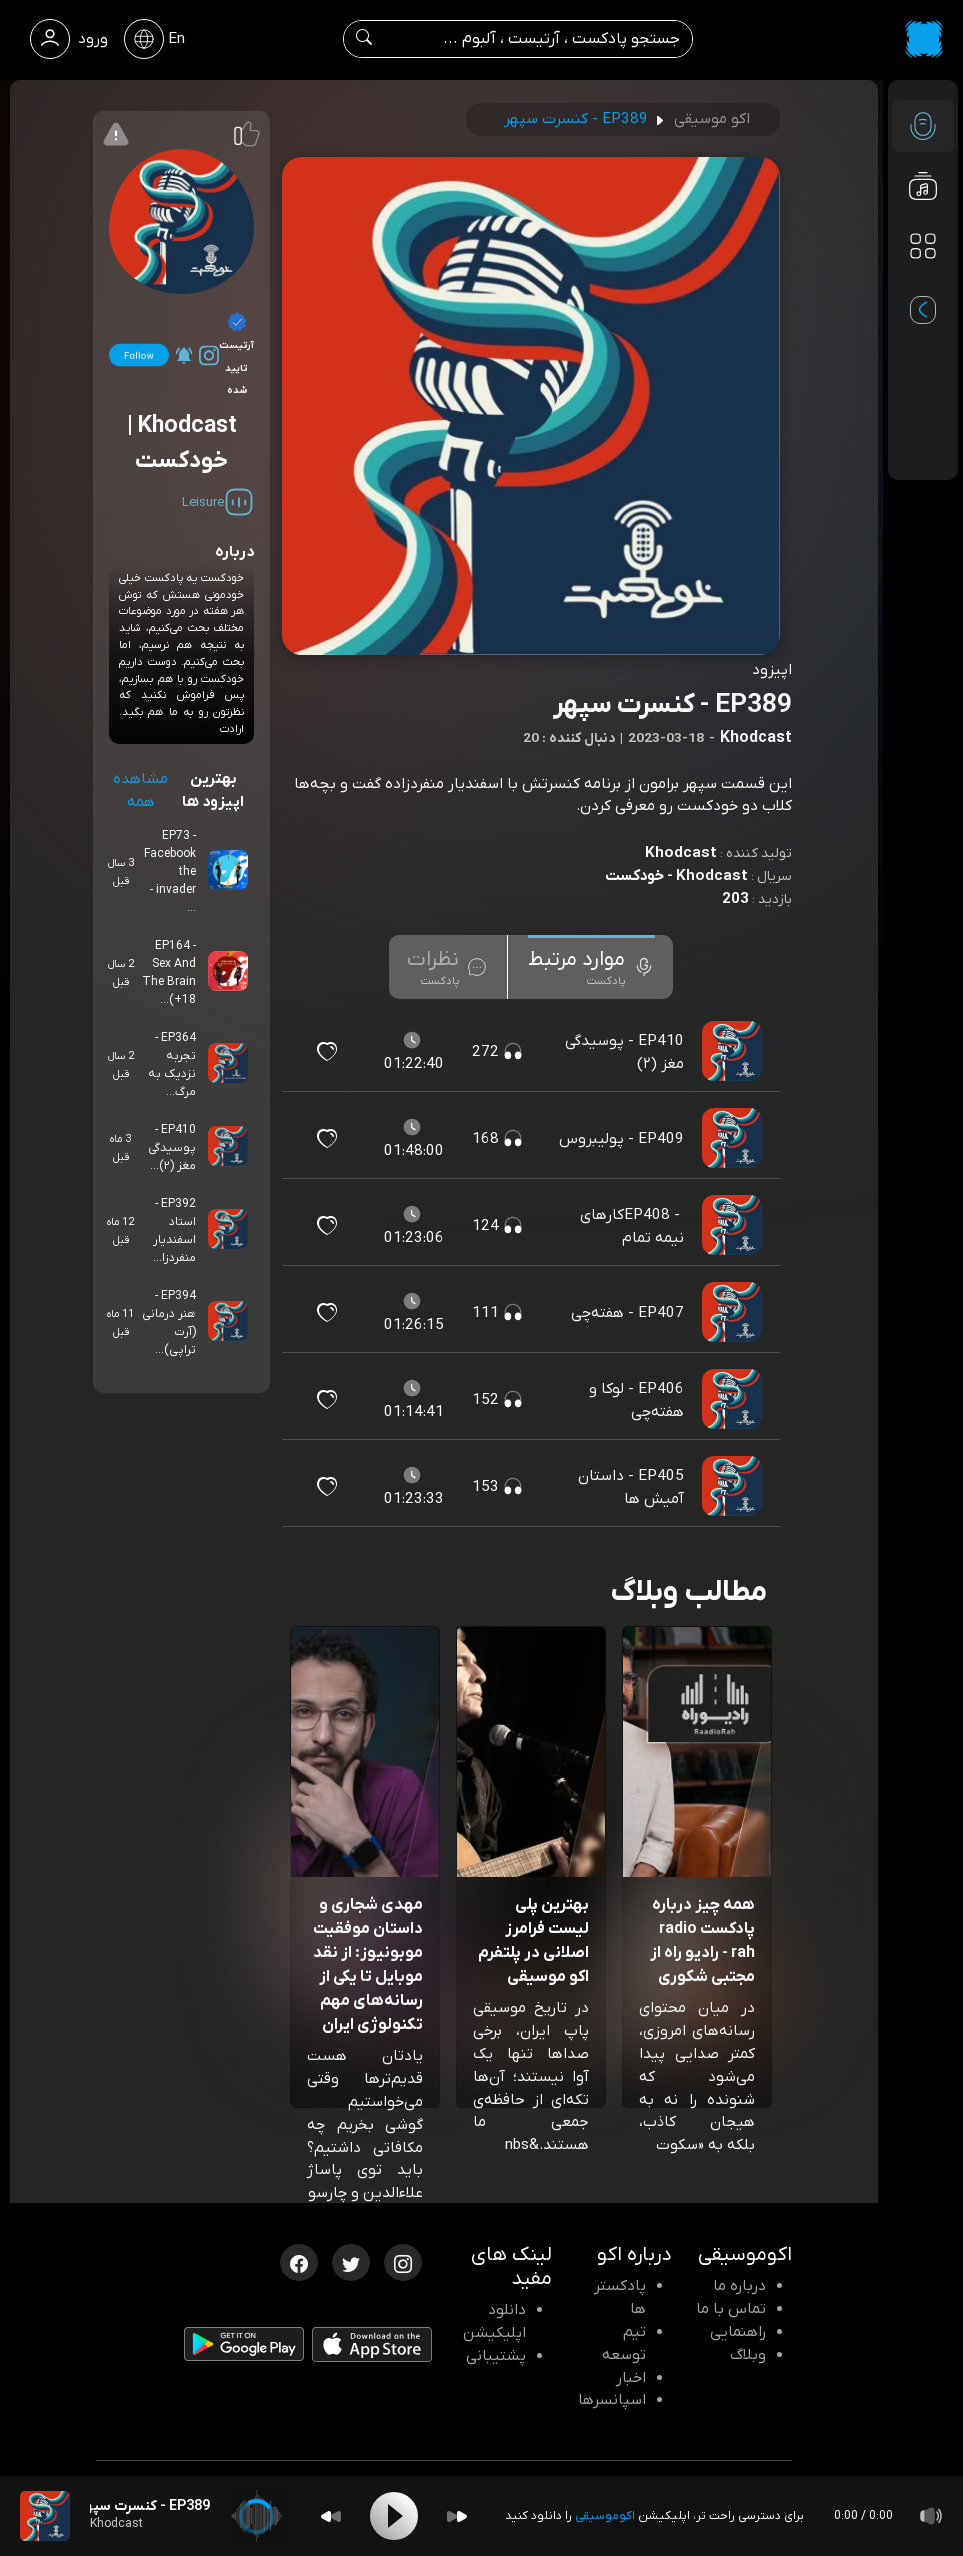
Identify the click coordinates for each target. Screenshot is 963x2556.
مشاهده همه (140, 790)
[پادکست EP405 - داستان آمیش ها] (734, 1487)
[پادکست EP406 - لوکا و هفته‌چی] (734, 1400)
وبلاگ (748, 2355)
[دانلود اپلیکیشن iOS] (372, 2349)
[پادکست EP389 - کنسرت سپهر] (45, 2516)
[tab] (591, 967)
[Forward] (457, 2516)
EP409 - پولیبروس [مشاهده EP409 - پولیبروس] (621, 1139)
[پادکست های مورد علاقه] (923, 286)
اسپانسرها (612, 2400)
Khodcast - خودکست (676, 876)
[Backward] (331, 2516)
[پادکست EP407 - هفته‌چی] (734, 1313)
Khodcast (681, 853)
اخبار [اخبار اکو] (631, 2378)
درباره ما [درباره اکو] (739, 2286)
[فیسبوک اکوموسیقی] (299, 2261)
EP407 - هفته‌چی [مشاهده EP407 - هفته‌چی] (627, 1313)
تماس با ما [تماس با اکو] (731, 2309)
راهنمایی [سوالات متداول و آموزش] (738, 2332)
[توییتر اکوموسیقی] (351, 2261)
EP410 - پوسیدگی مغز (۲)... (172, 1148)
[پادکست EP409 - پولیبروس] (734, 1139)
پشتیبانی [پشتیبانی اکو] (496, 2356)
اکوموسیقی (605, 2516)
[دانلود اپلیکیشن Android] (244, 2348)
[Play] (394, 2516)
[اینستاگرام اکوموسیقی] (403, 2261)
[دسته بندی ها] (923, 246)
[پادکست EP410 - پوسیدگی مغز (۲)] (734, 1052)
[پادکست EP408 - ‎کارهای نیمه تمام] (734, 1226)
